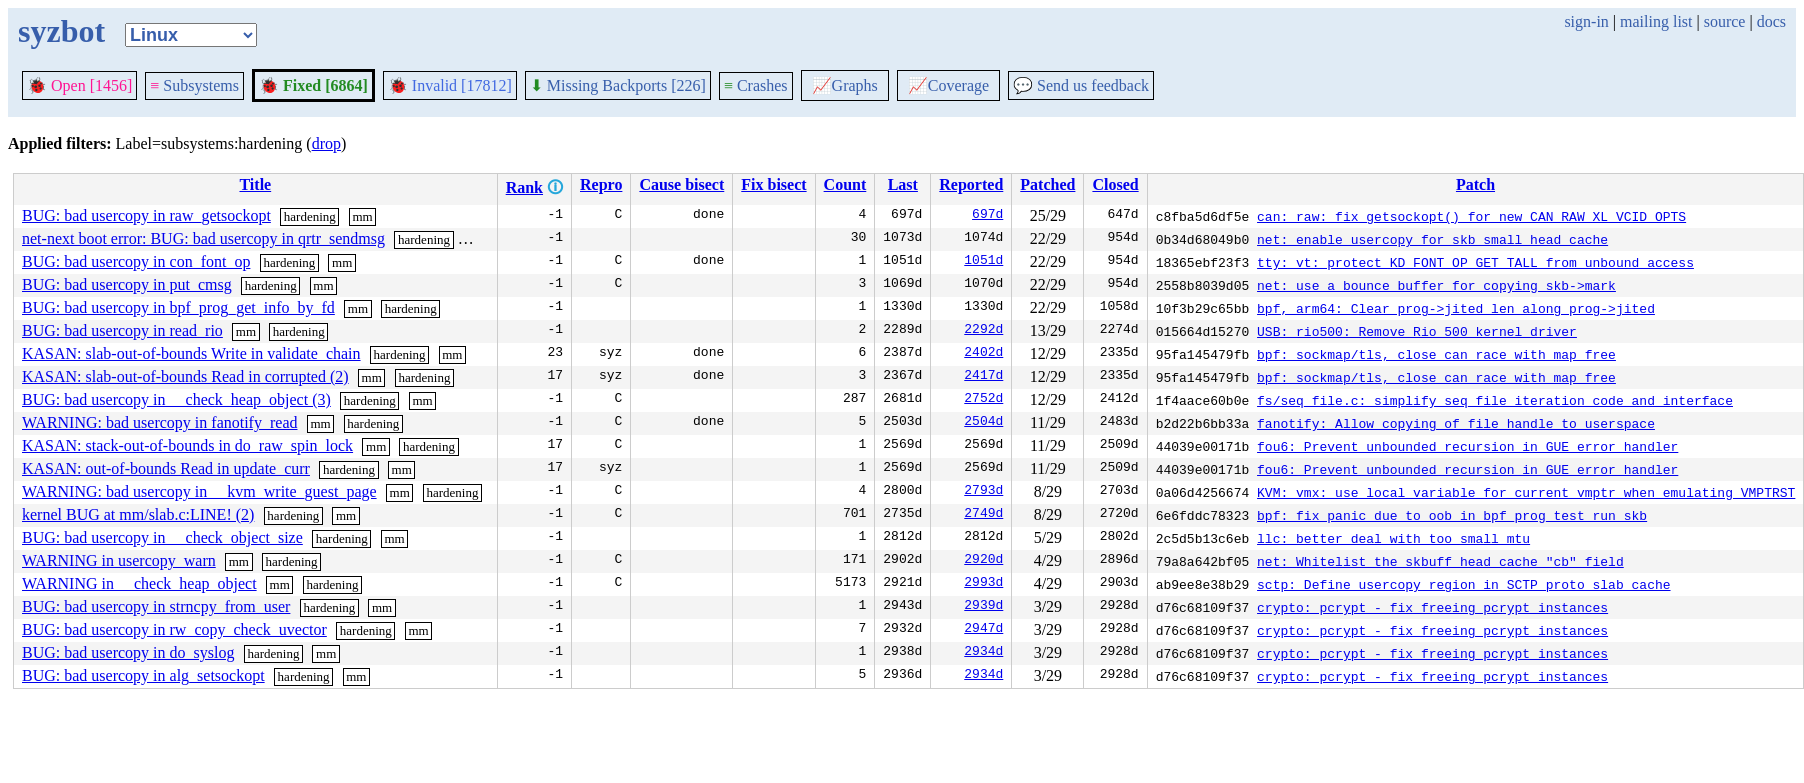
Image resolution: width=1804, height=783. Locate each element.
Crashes (756, 85)
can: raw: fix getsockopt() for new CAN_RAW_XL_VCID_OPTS (1471, 216)
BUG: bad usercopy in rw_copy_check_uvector (174, 629)
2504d (983, 423)
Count (845, 184)
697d (987, 216)
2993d (983, 584)
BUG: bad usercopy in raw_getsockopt (146, 215)
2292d (983, 331)
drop (326, 143)
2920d (983, 561)
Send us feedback (1081, 85)
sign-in (1586, 21)
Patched (1047, 184)
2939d (983, 607)
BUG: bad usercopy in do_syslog (128, 652)
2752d (983, 400)
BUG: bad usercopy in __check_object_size (162, 537)
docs (1771, 21)
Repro (601, 184)
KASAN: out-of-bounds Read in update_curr (166, 468)
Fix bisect (773, 184)
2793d (983, 492)
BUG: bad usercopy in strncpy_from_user (156, 606)
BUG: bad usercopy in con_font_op (136, 261)
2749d (983, 515)
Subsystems (194, 85)
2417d (983, 377)
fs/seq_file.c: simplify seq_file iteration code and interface (1495, 400)
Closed (1115, 184)
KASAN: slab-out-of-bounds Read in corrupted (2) (185, 376)
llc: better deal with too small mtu (1393, 538)
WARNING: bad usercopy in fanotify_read (159, 422)
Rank (524, 187)
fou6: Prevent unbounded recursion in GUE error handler (1467, 446)
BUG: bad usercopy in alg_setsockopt (143, 675)
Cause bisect (681, 184)
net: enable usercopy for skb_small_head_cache (1432, 239)
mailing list (1656, 21)
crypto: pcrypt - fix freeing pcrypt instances (1432, 607)
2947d (983, 630)
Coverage (948, 85)
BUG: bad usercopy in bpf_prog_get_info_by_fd (178, 307)
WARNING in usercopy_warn (119, 560)
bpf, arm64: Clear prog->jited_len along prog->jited (1456, 308)
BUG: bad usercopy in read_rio (122, 330)
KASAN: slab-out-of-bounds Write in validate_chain (191, 353)
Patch (1475, 184)
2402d (983, 354)
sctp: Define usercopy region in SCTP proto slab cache (1463, 584)
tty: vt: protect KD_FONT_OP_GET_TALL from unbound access (1475, 262)
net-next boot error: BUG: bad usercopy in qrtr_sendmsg (203, 238)
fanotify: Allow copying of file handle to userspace (1456, 423)
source (1725, 21)
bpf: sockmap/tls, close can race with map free (1436, 354)
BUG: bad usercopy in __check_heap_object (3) (176, 399)
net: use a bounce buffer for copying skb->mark (1436, 285)
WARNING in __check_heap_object (139, 583)
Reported (971, 184)
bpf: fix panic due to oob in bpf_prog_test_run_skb (1452, 515)
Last (903, 184)
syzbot (61, 31)
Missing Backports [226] (618, 85)
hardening (310, 216)
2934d (983, 653)
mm (362, 216)
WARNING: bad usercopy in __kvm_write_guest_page (199, 491)
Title (255, 184)
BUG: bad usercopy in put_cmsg (127, 284)
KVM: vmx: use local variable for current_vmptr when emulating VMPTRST (1526, 492)
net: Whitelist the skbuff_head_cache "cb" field (1440, 561)
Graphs (845, 85)
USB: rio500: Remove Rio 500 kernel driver (1417, 331)
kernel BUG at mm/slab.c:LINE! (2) (138, 514)
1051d (983, 262)
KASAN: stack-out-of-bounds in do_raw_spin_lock (187, 445)
